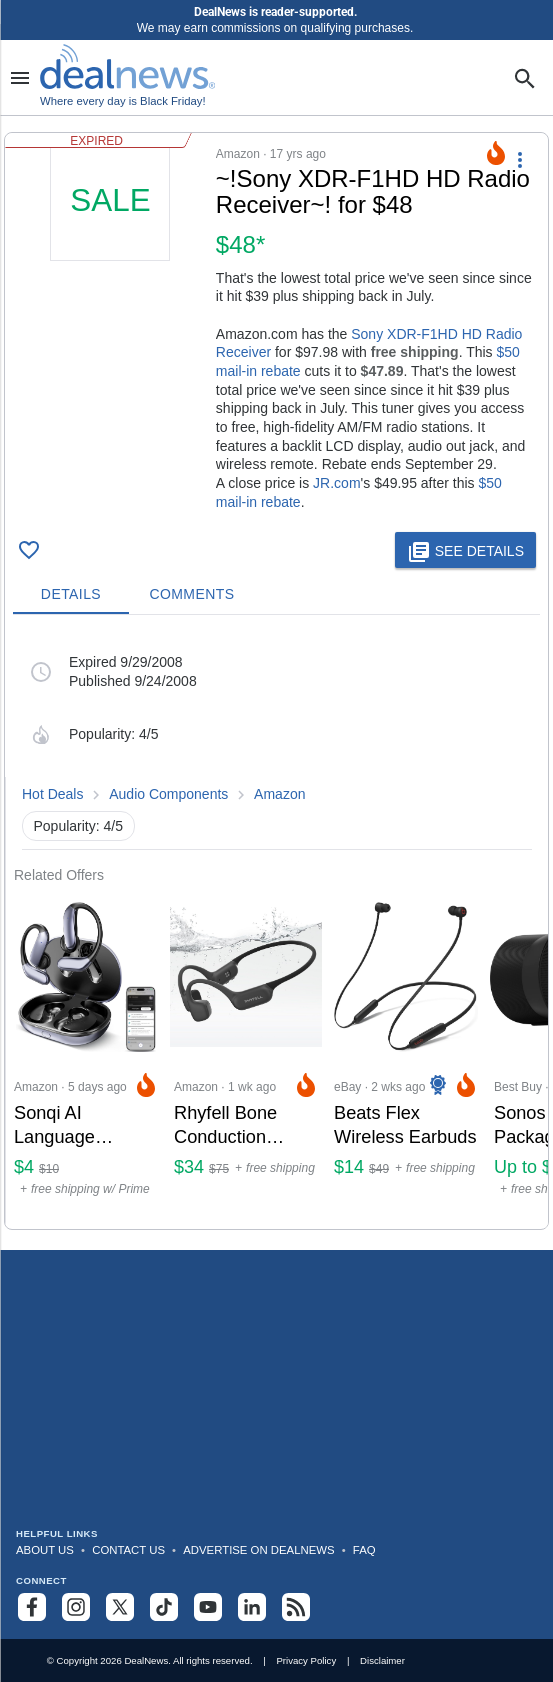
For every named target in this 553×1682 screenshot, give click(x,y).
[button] (276, 328)
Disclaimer (382, 1660)
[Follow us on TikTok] (164, 1607)
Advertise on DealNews (258, 1550)
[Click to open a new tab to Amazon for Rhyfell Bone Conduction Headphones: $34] (246, 1056)
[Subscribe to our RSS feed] (296, 1607)
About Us (45, 1550)
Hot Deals (52, 794)
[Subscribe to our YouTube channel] (208, 1607)
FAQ (364, 1550)
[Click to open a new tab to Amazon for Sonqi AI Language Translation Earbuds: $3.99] (86, 1056)
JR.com (336, 483)
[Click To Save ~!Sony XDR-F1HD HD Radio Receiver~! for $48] (29, 550)
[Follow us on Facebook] (32, 1607)
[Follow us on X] (120, 1607)
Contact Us (128, 1550)
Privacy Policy (306, 1660)
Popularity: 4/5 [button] (79, 826)
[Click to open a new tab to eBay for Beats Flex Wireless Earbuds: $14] (406, 1056)
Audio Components (168, 794)
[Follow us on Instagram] (76, 1607)
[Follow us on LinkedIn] (252, 1607)
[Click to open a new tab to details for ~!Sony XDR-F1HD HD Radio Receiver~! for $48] (110, 291)
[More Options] (520, 159)
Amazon (279, 794)
